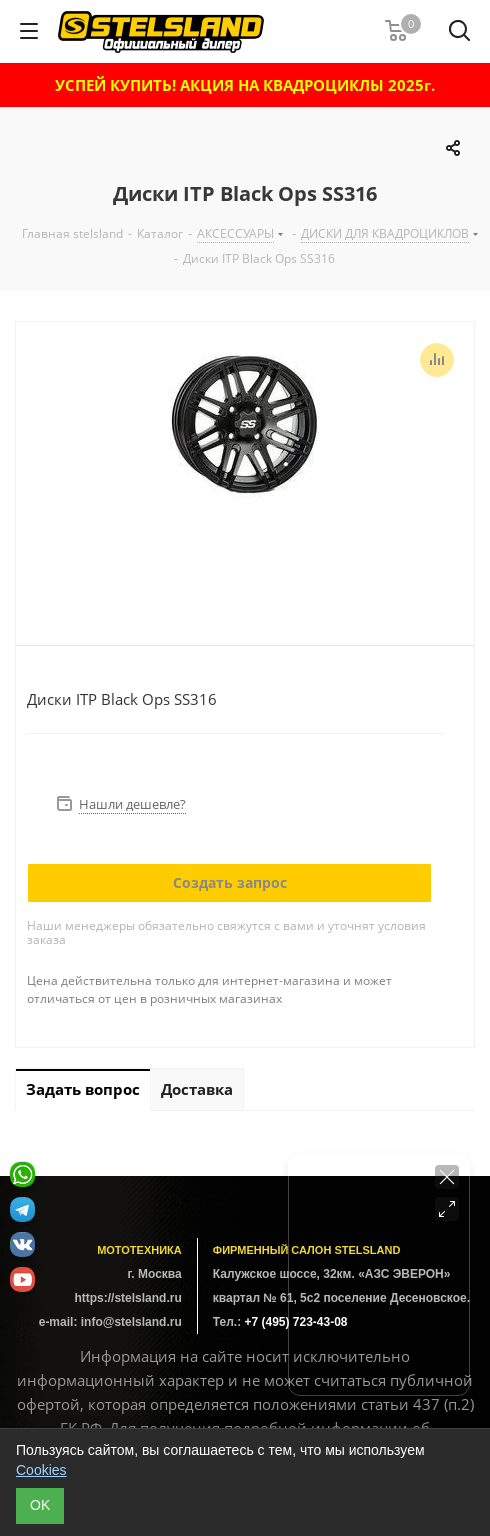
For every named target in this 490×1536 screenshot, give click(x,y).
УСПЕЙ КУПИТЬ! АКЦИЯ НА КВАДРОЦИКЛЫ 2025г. (245, 85)
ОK (40, 1505)
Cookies (41, 1470)
